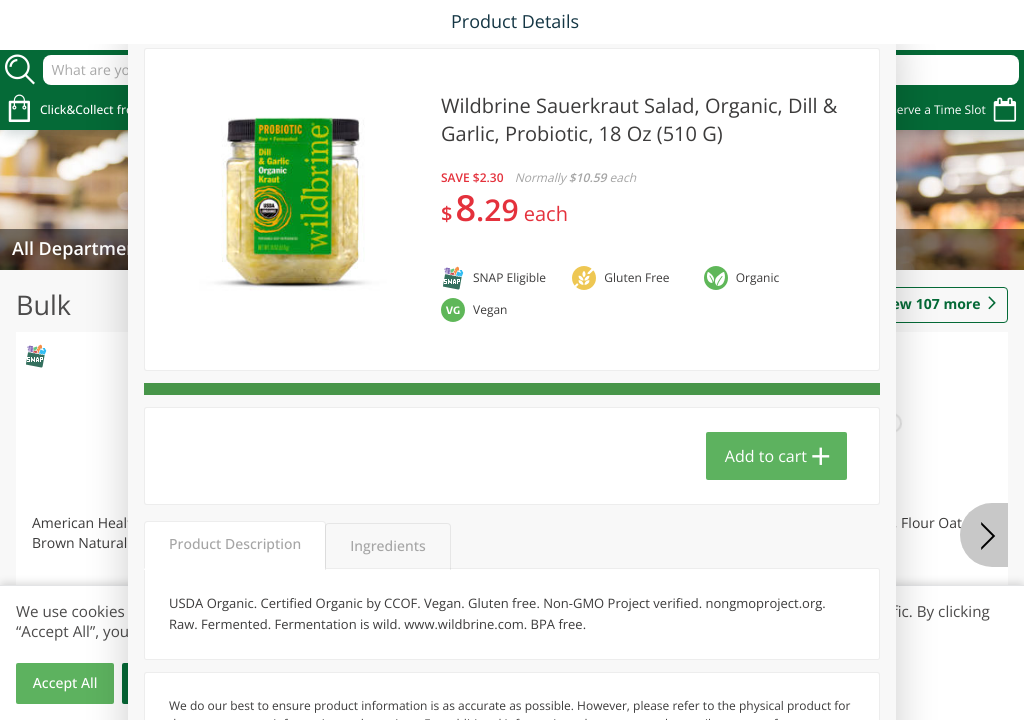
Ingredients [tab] (387, 546)
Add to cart (766, 456)
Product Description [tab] (235, 544)
